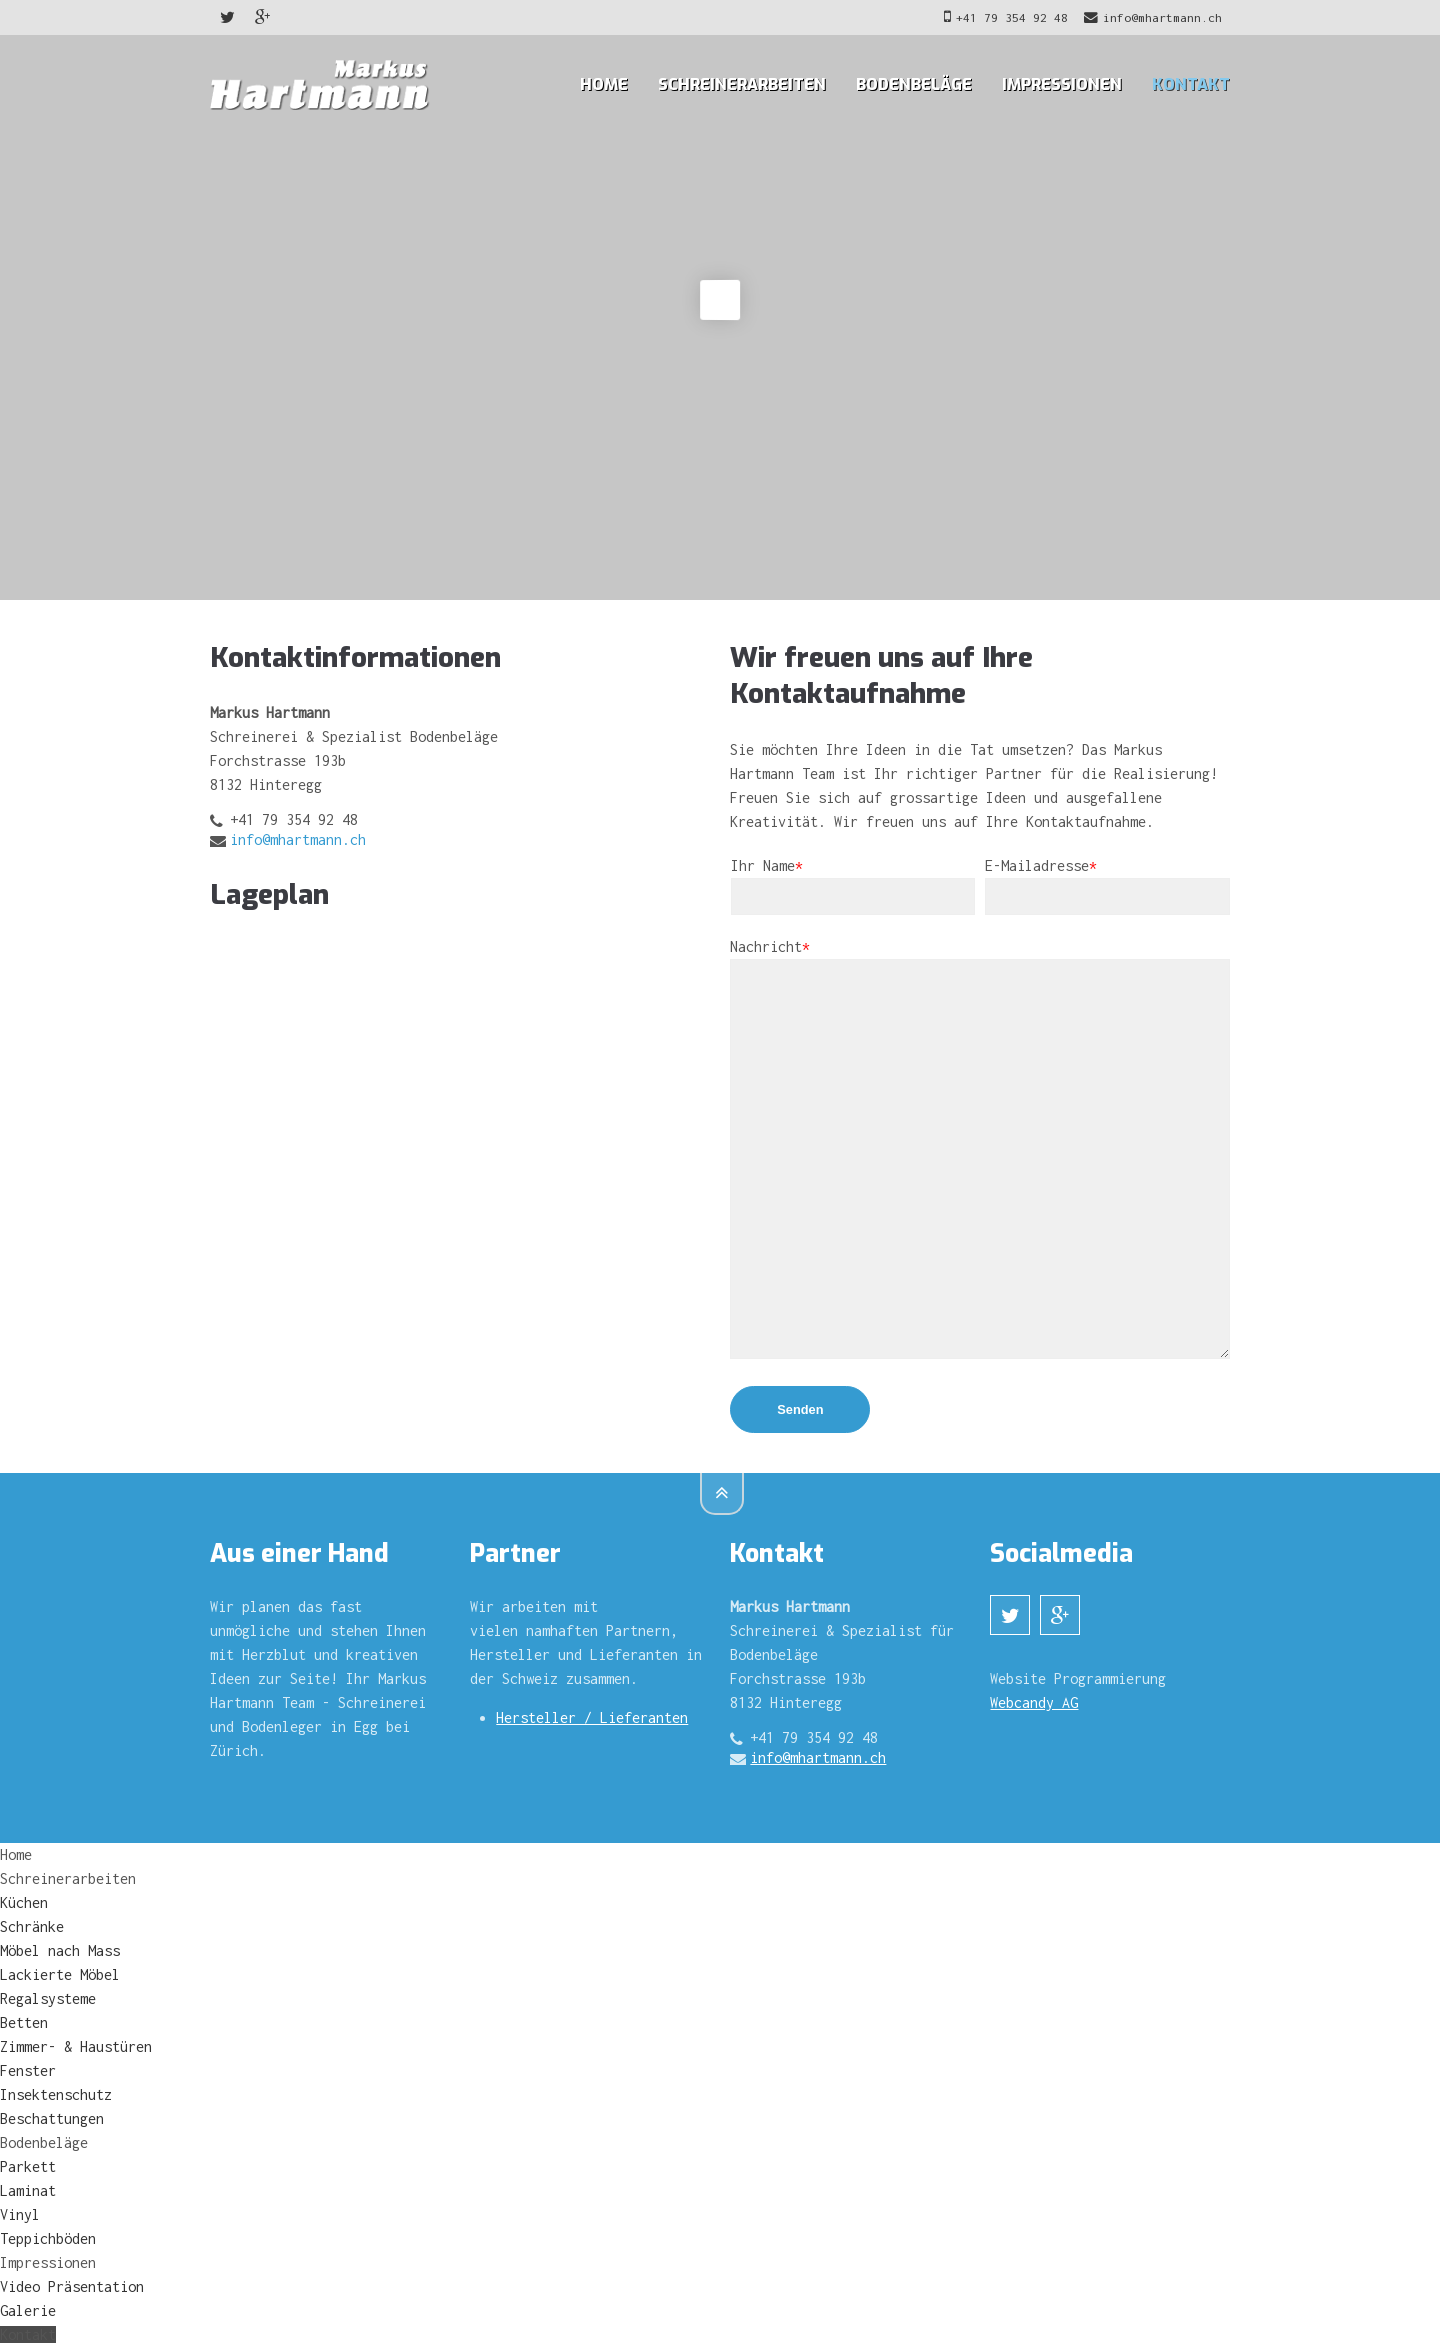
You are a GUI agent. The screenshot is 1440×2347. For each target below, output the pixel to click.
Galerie (28, 2310)
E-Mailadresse (1041, 865)
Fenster (28, 2070)
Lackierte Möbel (60, 1974)
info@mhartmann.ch (1153, 17)
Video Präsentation (72, 2286)
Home (604, 84)
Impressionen (1062, 84)
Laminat (28, 2190)
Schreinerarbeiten (742, 84)
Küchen (24, 1902)
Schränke (32, 1926)
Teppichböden (48, 2238)
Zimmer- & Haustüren (76, 2046)
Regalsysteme (48, 1998)
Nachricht (770, 946)
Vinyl (20, 2214)
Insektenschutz (56, 2094)
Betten (24, 2022)
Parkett (28, 2166)
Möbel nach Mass (60, 1950)
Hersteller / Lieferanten (592, 1717)
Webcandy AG (1034, 1702)
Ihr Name (767, 865)
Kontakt (1191, 84)
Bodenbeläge (914, 84)
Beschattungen (52, 2118)
